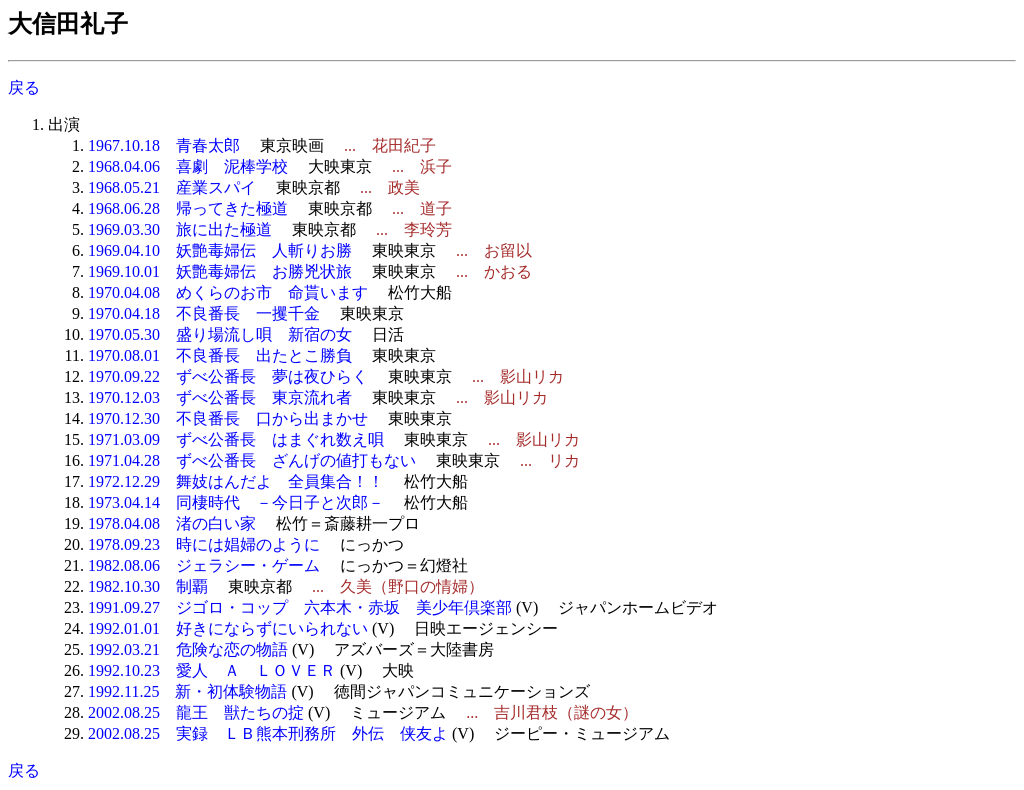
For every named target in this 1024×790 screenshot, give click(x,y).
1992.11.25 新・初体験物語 (187, 691)
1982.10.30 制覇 (148, 586)
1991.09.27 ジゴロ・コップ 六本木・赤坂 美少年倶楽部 (300, 607)
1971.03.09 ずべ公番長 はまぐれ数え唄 (236, 439)
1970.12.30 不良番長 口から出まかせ (228, 418)
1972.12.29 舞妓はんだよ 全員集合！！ (236, 481)
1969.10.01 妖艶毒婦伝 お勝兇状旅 (220, 271)
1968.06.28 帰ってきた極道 (188, 208)
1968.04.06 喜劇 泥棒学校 (188, 166)
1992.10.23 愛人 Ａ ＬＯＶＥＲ (212, 670)
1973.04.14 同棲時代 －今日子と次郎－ (236, 502)
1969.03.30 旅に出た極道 (180, 229)
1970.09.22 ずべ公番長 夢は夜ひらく (228, 376)
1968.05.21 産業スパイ (172, 187)
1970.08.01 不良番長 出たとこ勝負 (220, 355)
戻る (24, 87)
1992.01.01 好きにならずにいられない (228, 628)
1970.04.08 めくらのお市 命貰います (228, 292)
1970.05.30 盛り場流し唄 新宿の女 (220, 334)
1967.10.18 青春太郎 (164, 145)
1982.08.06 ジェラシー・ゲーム (204, 565)
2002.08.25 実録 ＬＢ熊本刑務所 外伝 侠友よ (268, 733)
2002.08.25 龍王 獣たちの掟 (196, 712)
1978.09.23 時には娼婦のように (204, 544)
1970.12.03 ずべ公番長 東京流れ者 (220, 397)
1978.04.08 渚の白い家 (172, 523)
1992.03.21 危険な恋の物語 (188, 649)
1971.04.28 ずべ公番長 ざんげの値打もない (252, 460)
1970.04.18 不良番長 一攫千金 (204, 313)
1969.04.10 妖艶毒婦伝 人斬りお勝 (220, 250)
